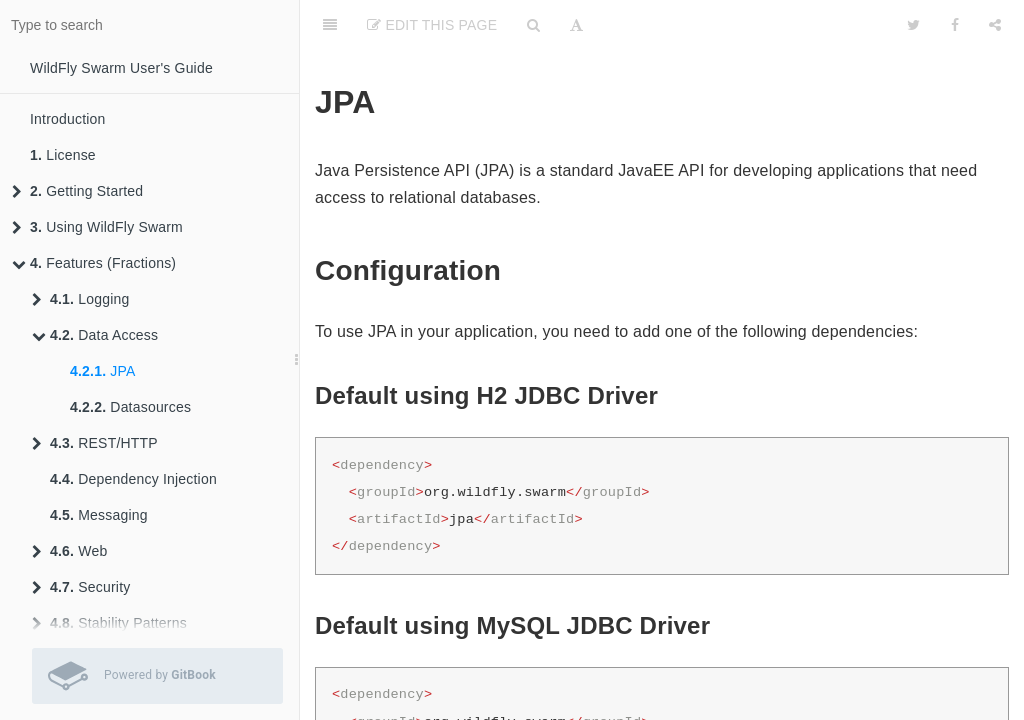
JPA (103, 371)
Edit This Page (432, 25)
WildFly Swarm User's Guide (121, 68)
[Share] (995, 25)
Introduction (68, 119)
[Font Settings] (576, 25)
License (63, 155)
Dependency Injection (133, 479)
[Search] (533, 25)
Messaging (99, 515)
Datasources (130, 407)
